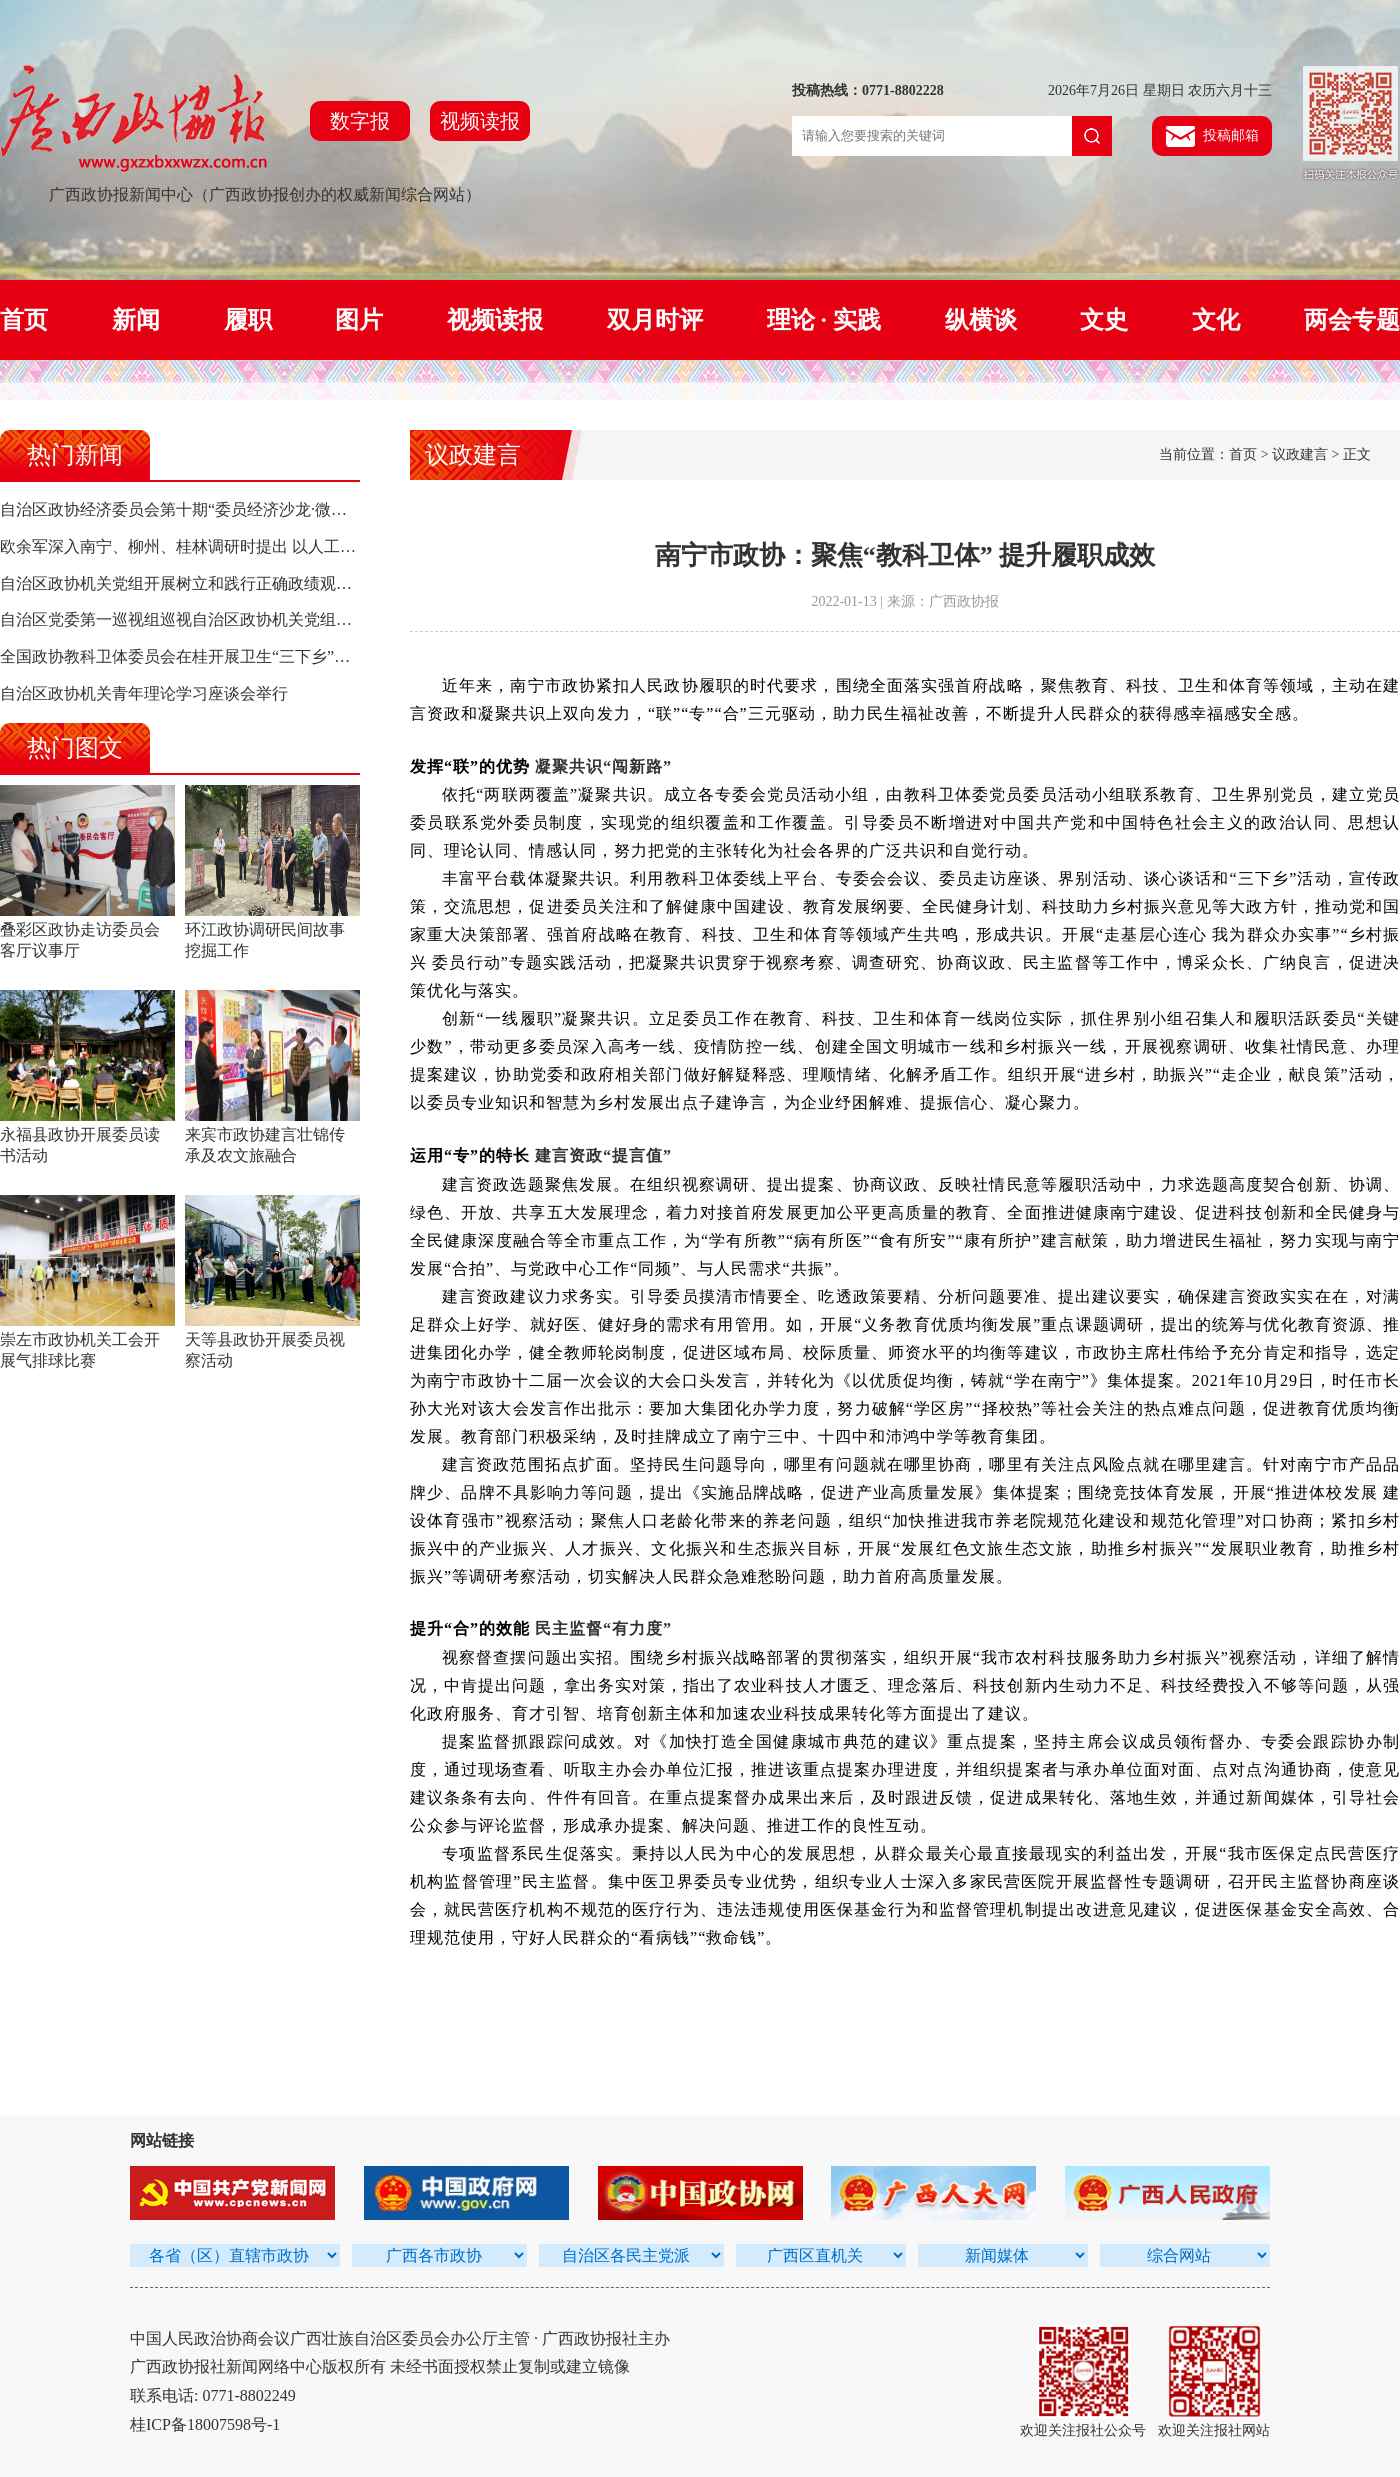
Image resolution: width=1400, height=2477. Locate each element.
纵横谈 (981, 320)
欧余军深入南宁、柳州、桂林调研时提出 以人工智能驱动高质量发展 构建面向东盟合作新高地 (332, 546)
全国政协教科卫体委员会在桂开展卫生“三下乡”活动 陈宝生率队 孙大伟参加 (267, 656)
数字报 (360, 121)
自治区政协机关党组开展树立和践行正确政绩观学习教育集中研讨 (232, 583)
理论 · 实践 (824, 320)
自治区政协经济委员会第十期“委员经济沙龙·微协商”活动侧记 (217, 509)
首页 (24, 320)
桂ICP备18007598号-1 (205, 2424)
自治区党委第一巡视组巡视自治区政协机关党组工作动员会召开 (224, 619)
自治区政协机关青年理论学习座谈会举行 (144, 693)
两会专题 (1352, 320)
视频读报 (480, 121)
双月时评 (655, 320)
